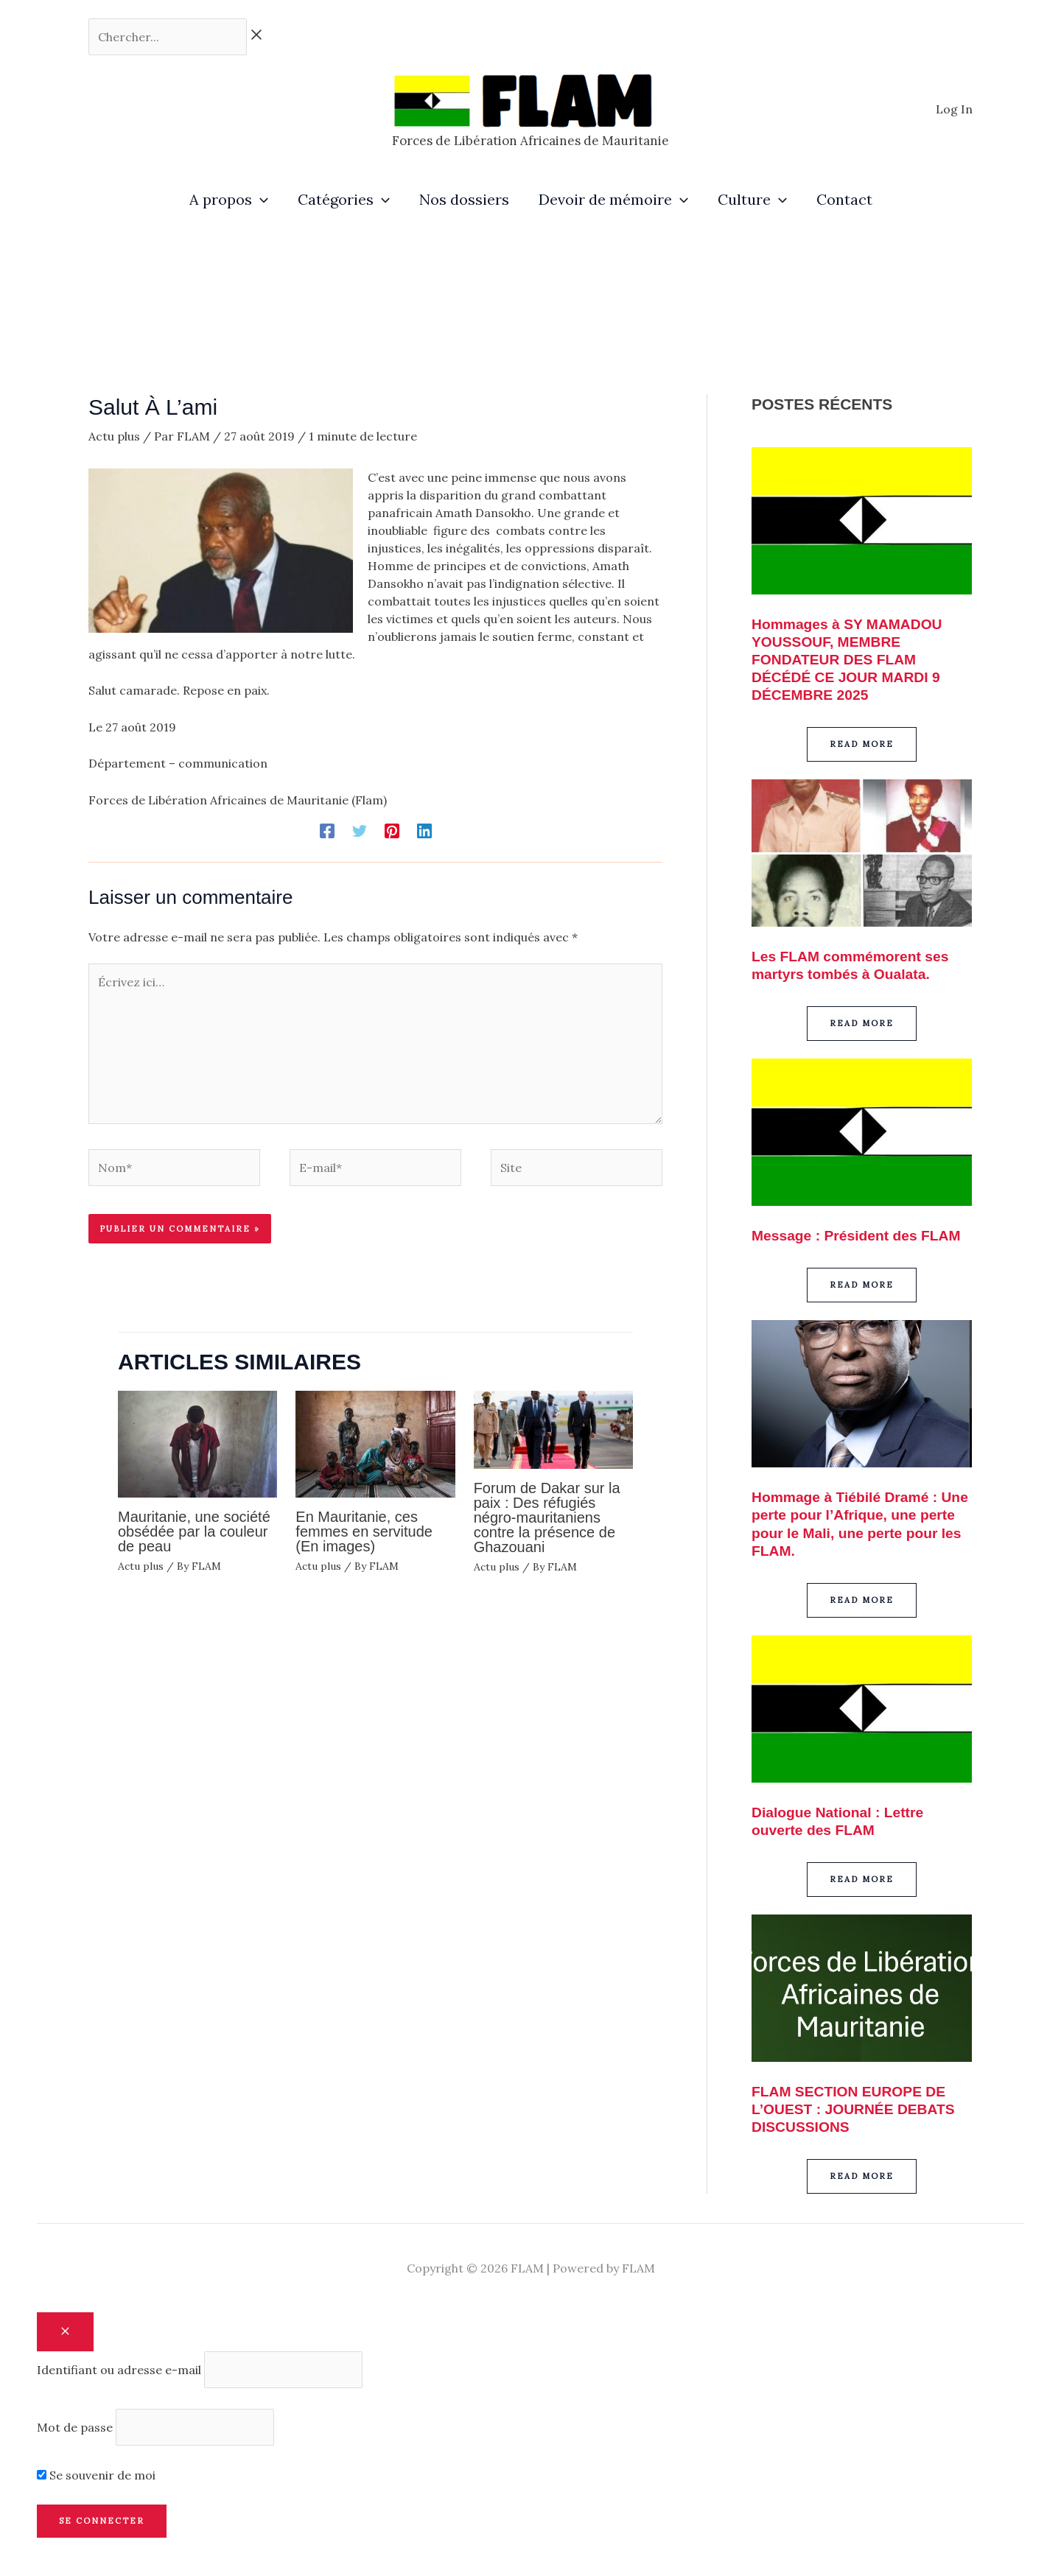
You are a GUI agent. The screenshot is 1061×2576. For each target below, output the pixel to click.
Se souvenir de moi (96, 2474)
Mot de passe (75, 2426)
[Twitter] (359, 830)
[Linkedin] (424, 830)
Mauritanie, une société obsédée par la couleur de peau (194, 1531)
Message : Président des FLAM (860, 1235)
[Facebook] (327, 830)
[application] (260, 199)
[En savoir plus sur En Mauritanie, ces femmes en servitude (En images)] (375, 1442)
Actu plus (114, 436)
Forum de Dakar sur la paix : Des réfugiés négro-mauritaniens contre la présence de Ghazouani (547, 1517)
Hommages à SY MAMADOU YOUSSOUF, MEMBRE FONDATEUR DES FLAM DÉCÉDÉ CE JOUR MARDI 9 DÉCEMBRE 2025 (851, 659)
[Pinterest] (392, 830)
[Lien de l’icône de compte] (954, 109)
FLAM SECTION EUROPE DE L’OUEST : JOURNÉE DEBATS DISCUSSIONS (857, 2108)
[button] (862, 744)
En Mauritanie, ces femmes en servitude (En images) (364, 1531)
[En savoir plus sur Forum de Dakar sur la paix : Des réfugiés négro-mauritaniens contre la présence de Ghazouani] (553, 1428)
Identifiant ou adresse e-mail (119, 2369)
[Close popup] (65, 2331)
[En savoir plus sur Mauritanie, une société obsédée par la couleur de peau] (197, 1442)
